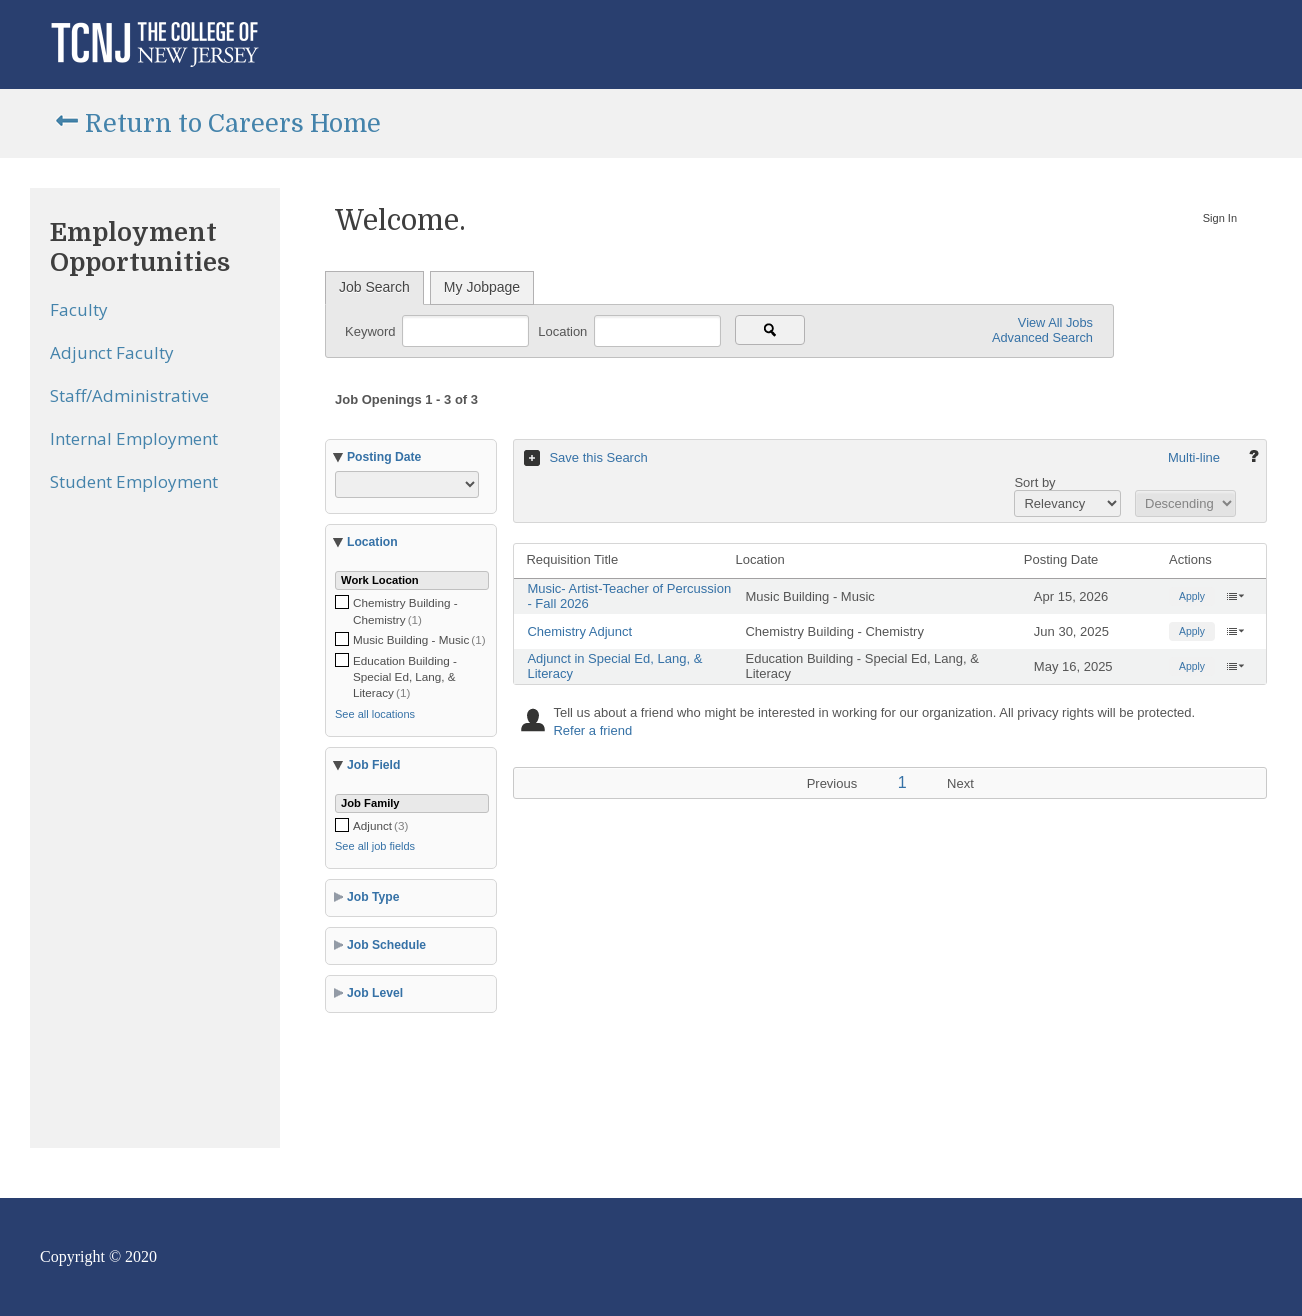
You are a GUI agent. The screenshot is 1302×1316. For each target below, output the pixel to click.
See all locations (375, 714)
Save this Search (598, 457)
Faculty (79, 309)
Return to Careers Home (233, 123)
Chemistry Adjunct (579, 631)
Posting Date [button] (384, 457)
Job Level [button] (375, 993)
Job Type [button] (373, 897)
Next (960, 783)
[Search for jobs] (770, 330)
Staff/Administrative (129, 395)
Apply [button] (1192, 596)
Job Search (374, 287)
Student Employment (134, 481)
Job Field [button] (373, 765)
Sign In (1220, 218)
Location (564, 330)
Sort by (1034, 482)
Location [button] (372, 542)
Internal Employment (134, 438)
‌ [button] (1235, 595)
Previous (832, 783)
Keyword (372, 330)
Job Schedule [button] (386, 945)
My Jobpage (482, 287)
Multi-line (1194, 457)
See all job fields (375, 846)
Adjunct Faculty (112, 352)
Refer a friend (592, 730)
